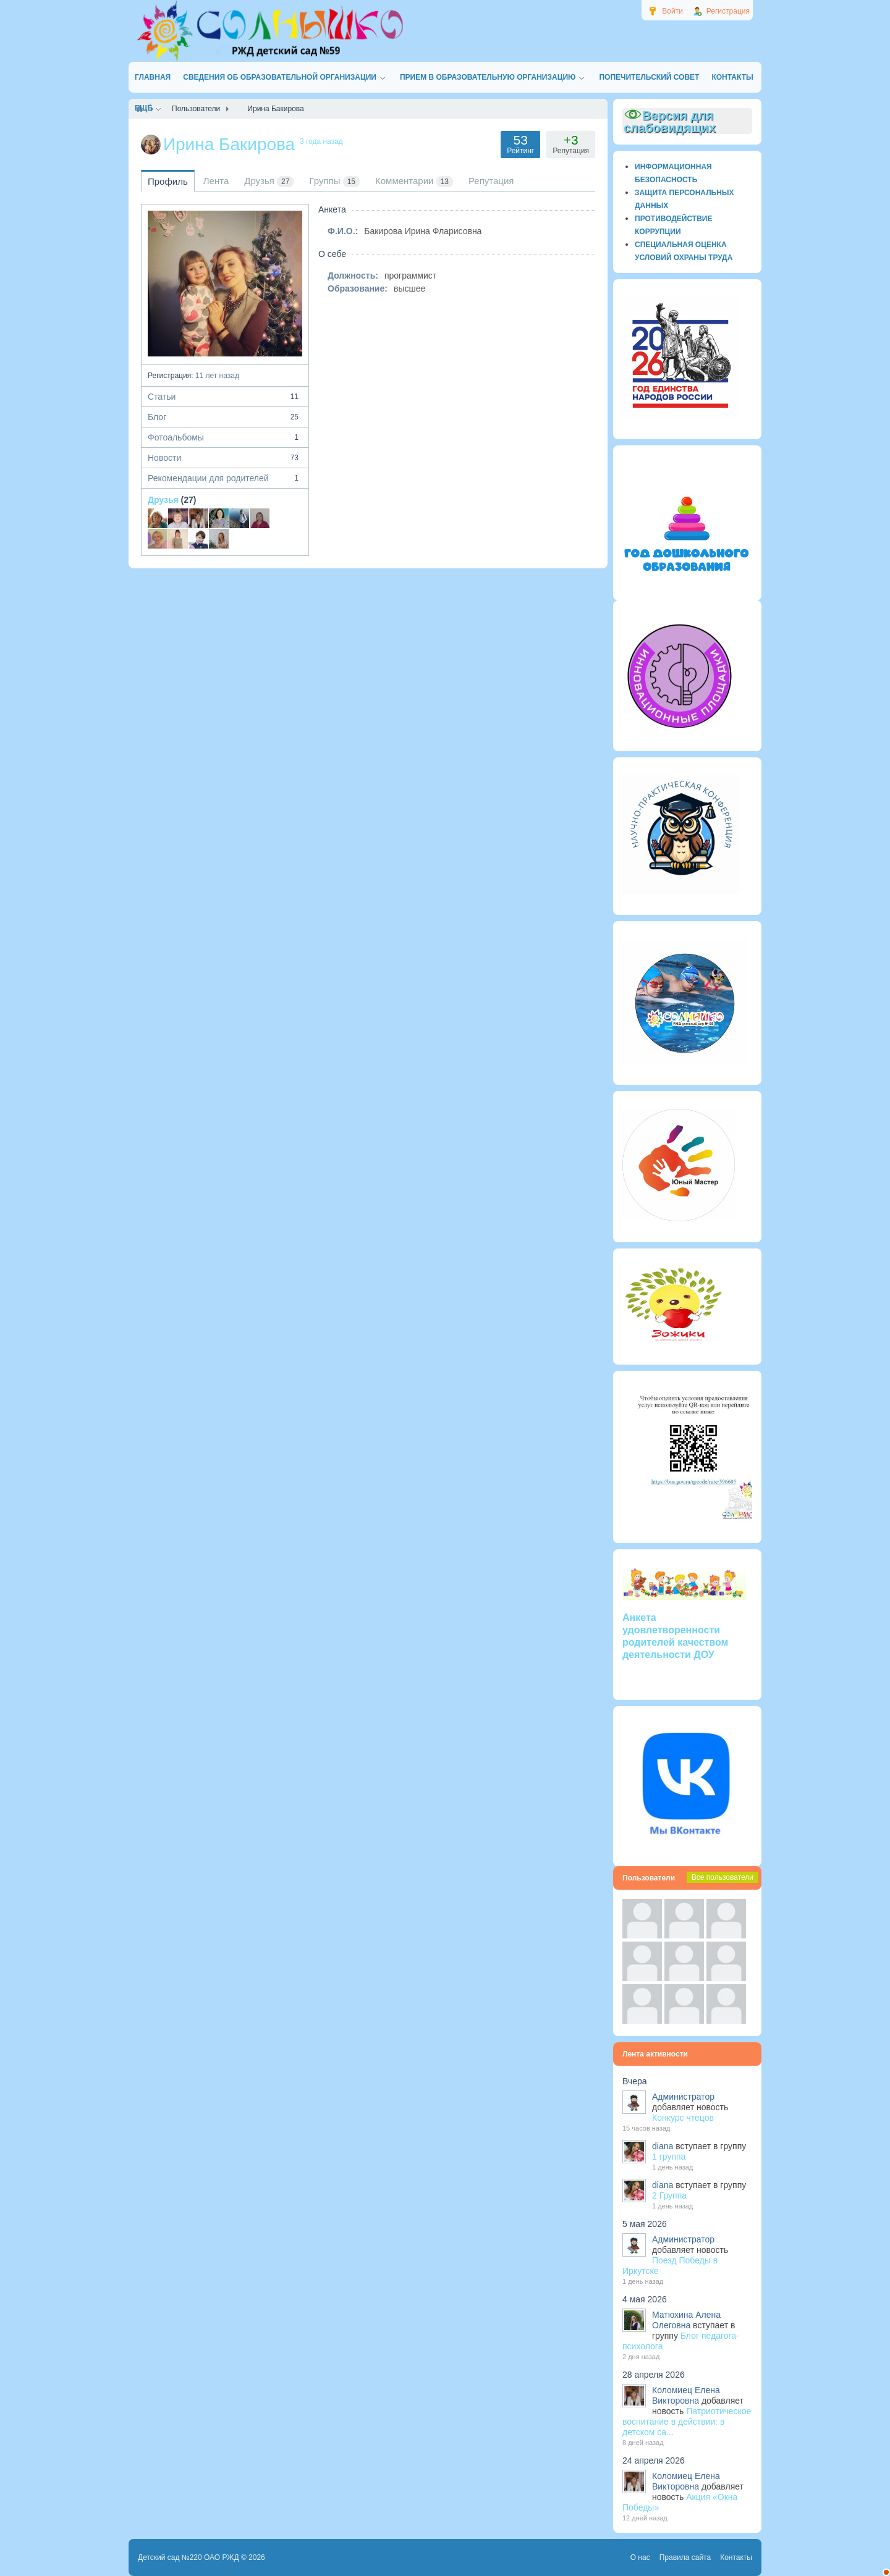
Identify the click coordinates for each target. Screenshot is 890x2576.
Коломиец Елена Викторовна (686, 2395)
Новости (225, 457)
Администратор (683, 2097)
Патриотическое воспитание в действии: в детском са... (686, 2421)
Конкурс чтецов (683, 2118)
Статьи (225, 396)
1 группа (668, 2156)
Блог (225, 417)
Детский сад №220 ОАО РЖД (188, 2557)
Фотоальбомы (225, 437)
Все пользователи (722, 1877)
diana (662, 2146)
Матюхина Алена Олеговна (686, 2320)
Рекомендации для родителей (225, 478)
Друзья (163, 500)
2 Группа (669, 2195)
